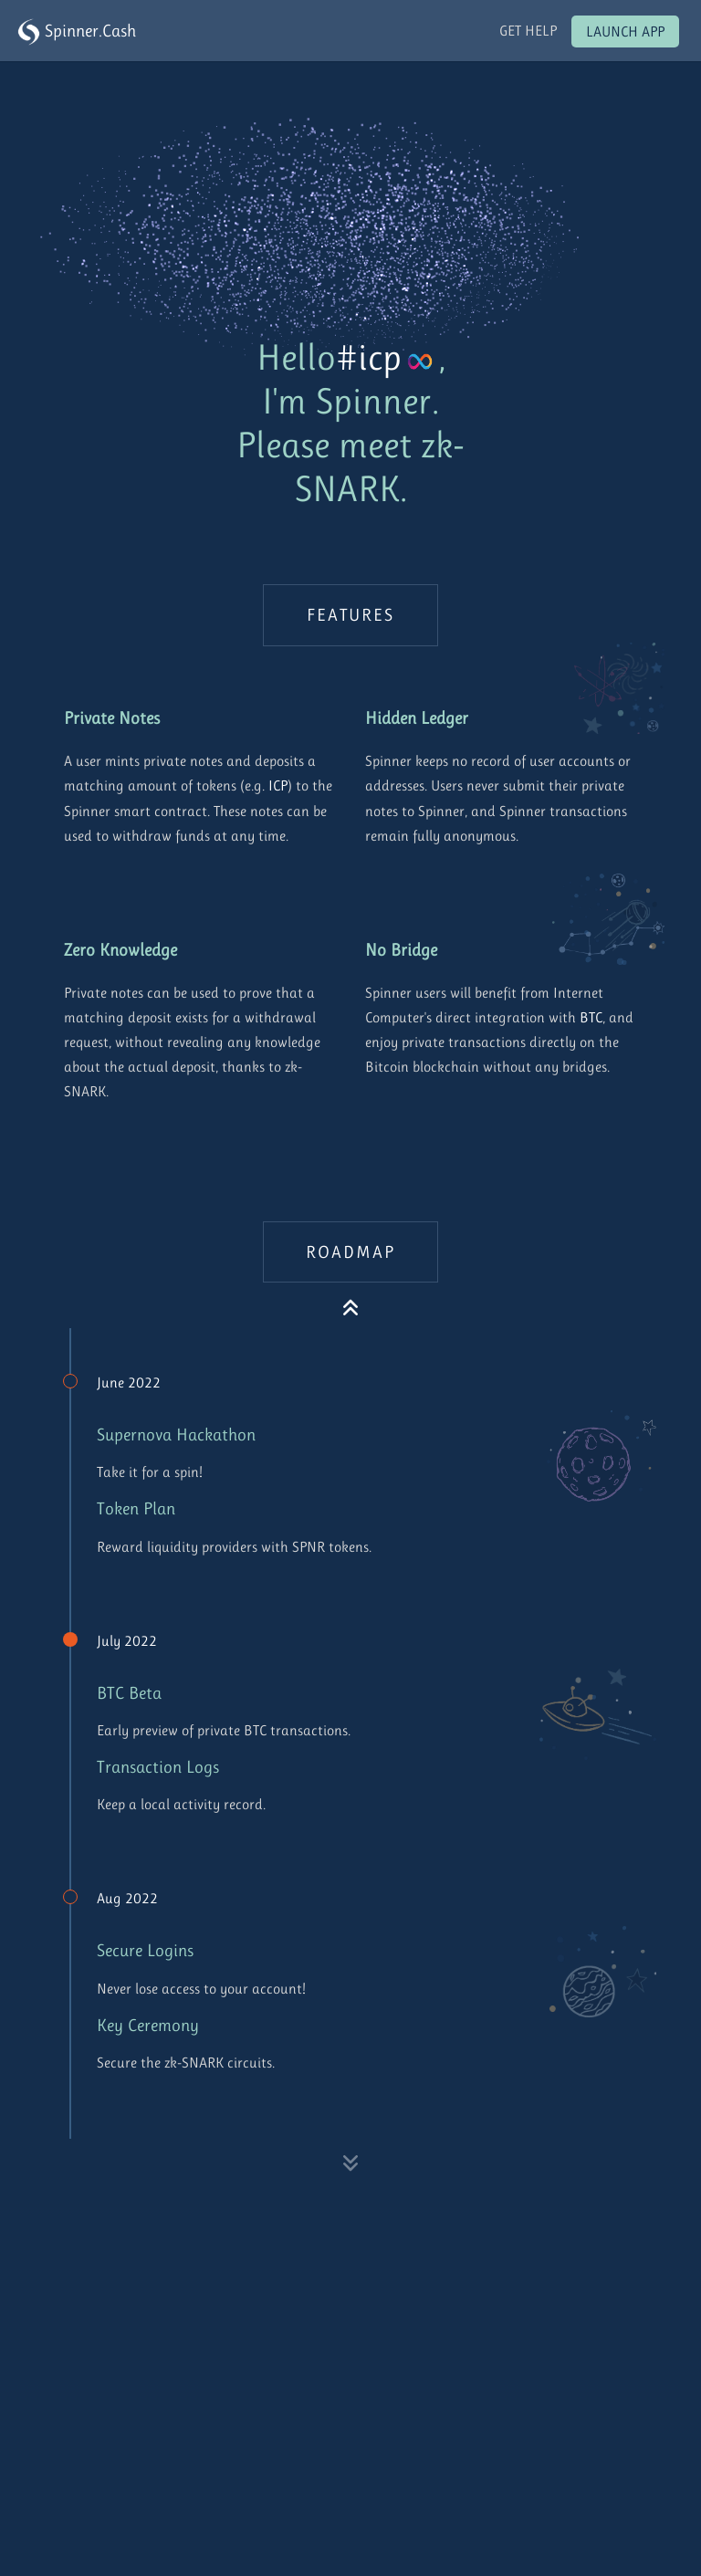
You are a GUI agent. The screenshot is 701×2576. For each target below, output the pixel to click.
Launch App (625, 31)
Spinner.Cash (76, 32)
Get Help (528, 30)
